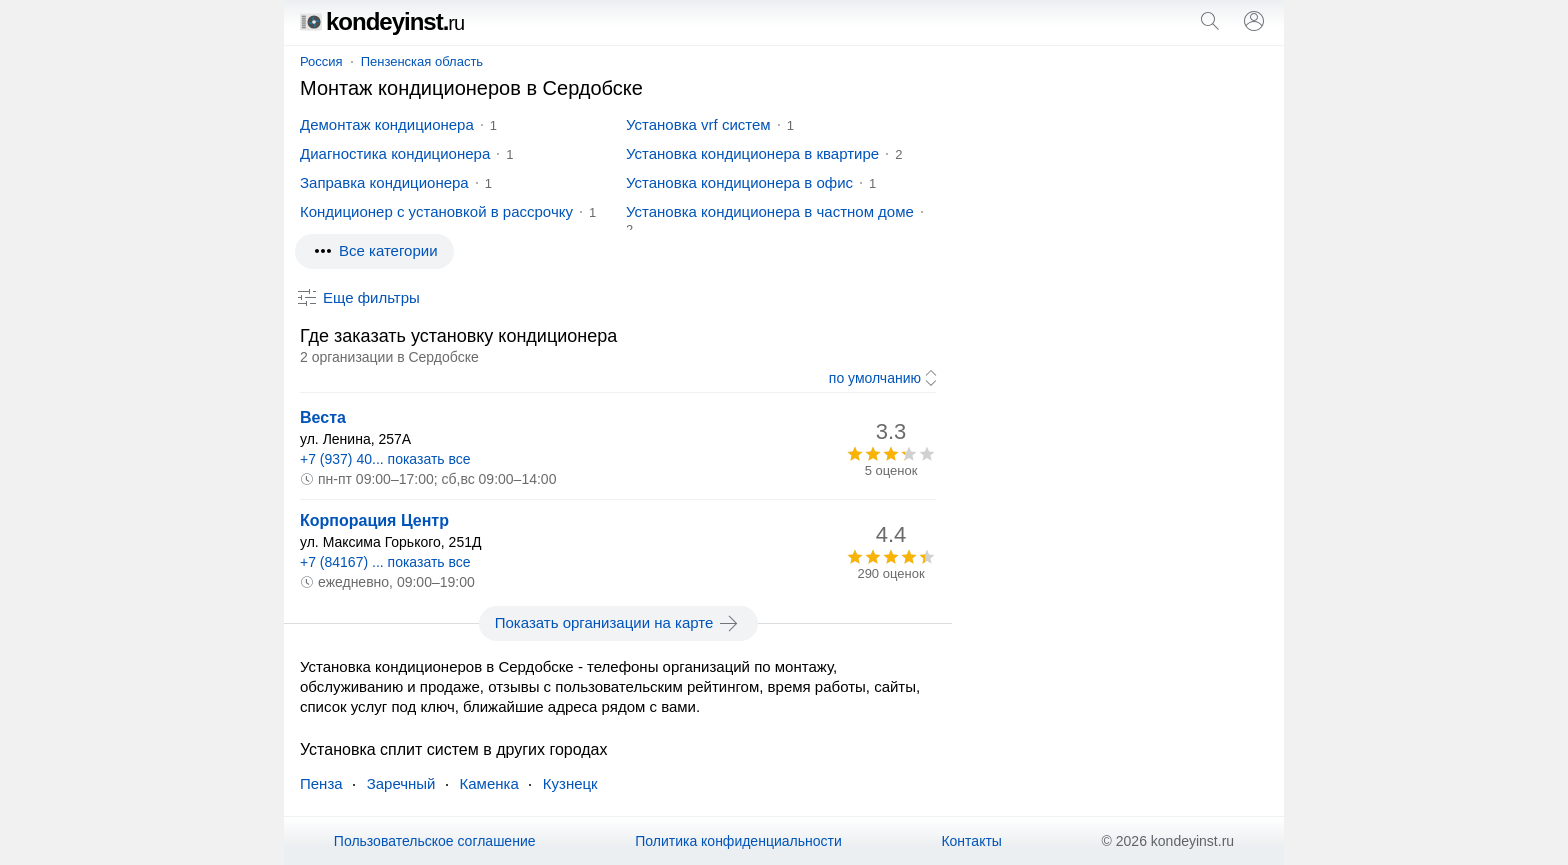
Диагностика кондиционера (395, 153)
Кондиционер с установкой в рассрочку (436, 211)
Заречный (401, 783)
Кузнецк (570, 783)
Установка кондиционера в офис (739, 182)
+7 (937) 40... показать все (385, 459)
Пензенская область (422, 61)
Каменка (489, 783)
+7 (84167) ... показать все (385, 562)
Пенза (321, 783)
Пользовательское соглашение (435, 841)
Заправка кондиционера (384, 182)
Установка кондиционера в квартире (752, 153)
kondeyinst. (382, 21)
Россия (321, 61)
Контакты (971, 841)
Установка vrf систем (698, 124)
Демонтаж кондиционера (387, 124)
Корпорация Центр (374, 520)
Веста (323, 417)
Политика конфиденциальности (738, 841)
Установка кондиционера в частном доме (770, 211)
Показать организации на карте (618, 623)
